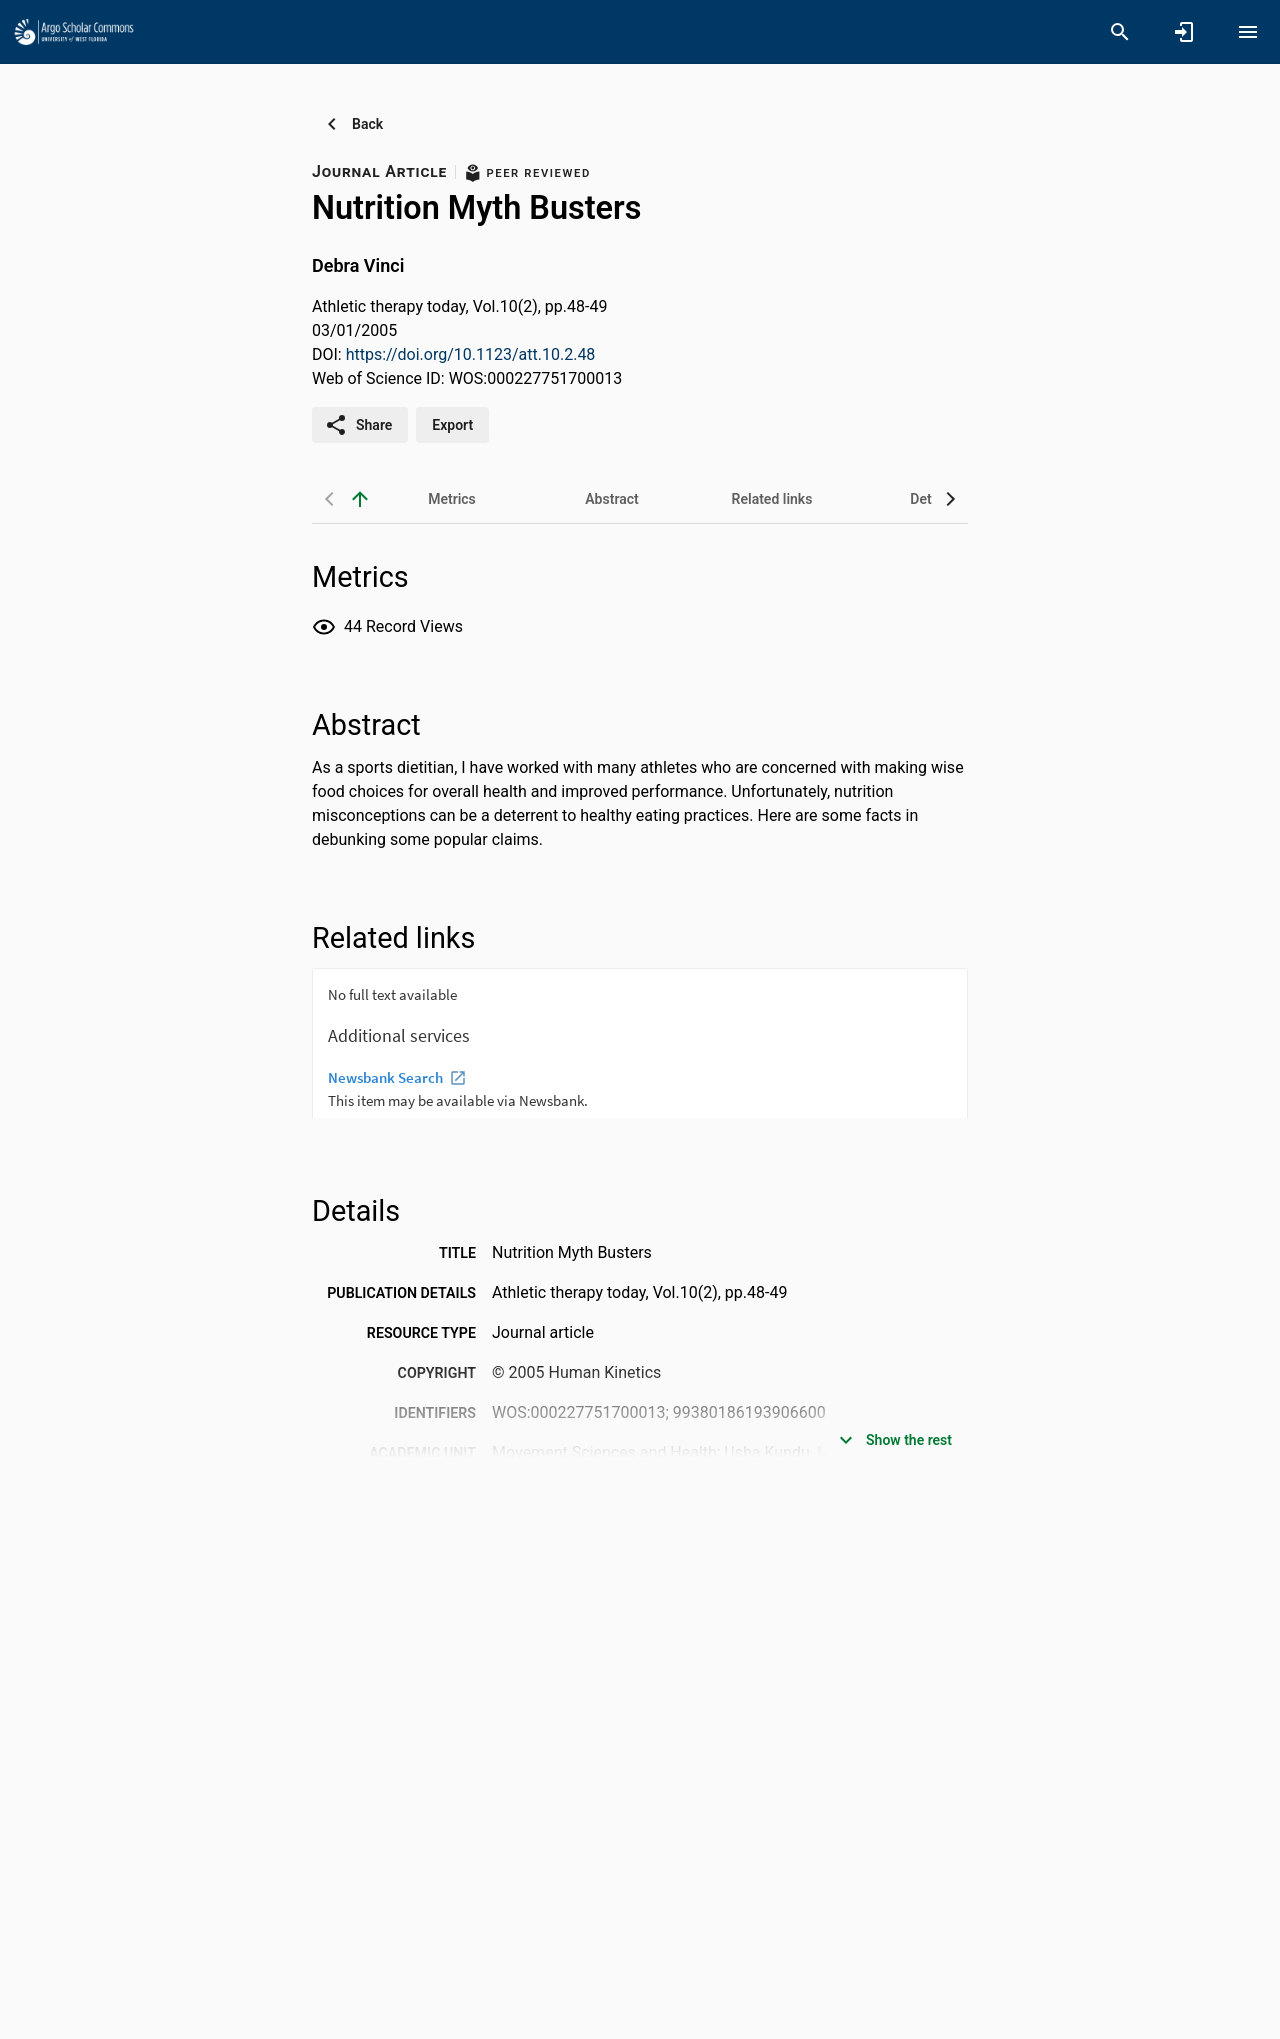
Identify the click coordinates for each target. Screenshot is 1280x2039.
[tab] (452, 499)
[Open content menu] (1248, 32)
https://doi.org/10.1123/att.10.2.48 (471, 354)
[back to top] (360, 499)
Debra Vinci (358, 265)
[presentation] (640, 1043)
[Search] (1120, 32)
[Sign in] (1184, 32)
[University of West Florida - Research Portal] (74, 31)
